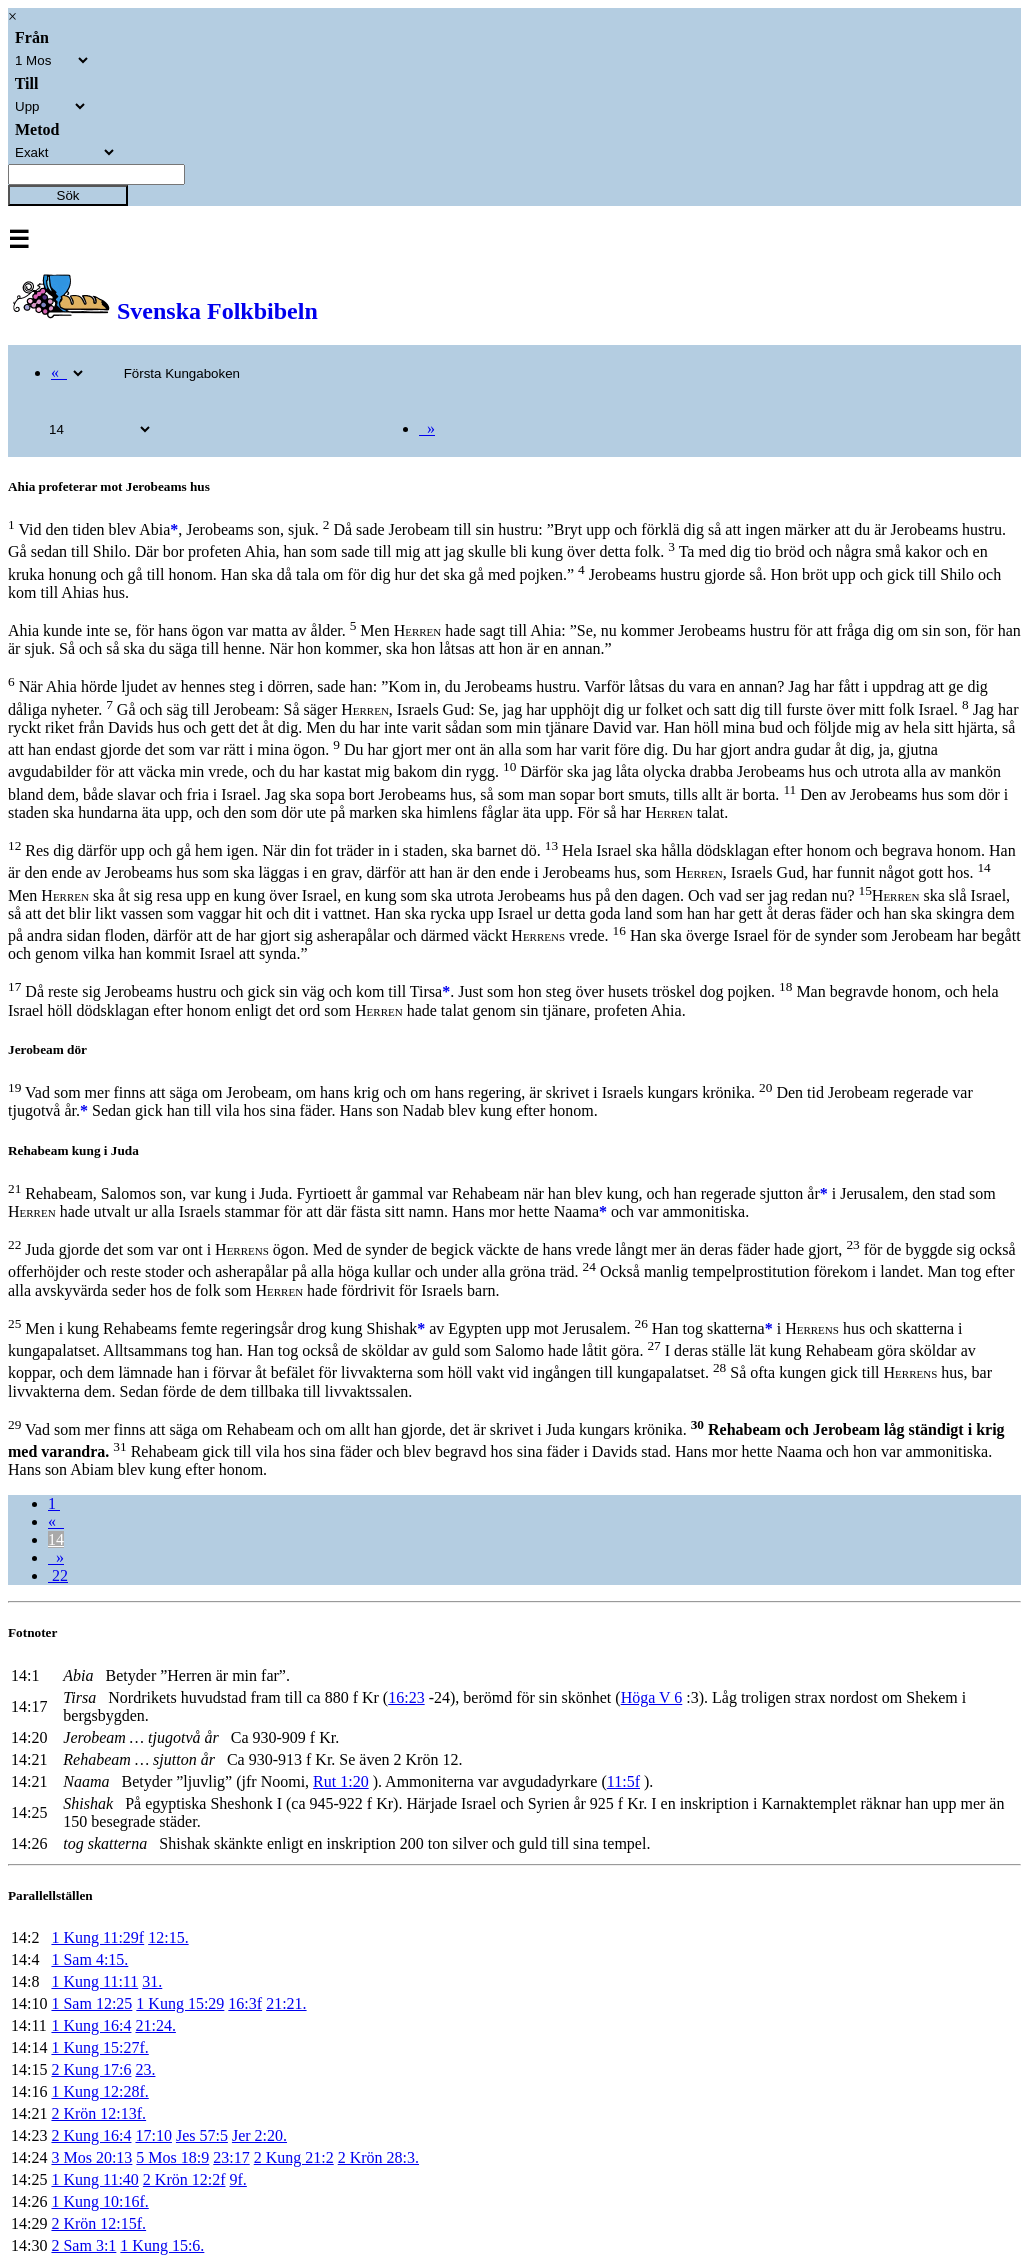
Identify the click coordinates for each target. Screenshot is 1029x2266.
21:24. (155, 2025)
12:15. (168, 1937)
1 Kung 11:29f (97, 1937)
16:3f (245, 2003)
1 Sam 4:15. (89, 1959)
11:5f (623, 1781)
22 (58, 1575)
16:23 (406, 1697)
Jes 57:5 (202, 2135)
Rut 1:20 (341, 1781)
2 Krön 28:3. (378, 2157)
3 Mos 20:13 (91, 2157)
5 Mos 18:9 (172, 2157)
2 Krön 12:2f (184, 2179)
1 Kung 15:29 (180, 2003)
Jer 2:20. (259, 2135)
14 (56, 1539)
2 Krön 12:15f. (98, 2223)
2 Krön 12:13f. (98, 2113)
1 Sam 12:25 (91, 2003)
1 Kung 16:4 (91, 2025)
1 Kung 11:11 (94, 1981)
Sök (68, 195)
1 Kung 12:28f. (99, 2091)
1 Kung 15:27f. (99, 2047)
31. (152, 1981)
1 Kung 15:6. (162, 2245)
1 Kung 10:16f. (99, 2201)
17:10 (153, 2135)
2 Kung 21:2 (294, 2157)
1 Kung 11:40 (94, 2179)
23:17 (231, 2157)
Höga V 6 (652, 1697)
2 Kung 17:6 (91, 2069)
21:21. (286, 2003)
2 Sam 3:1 (83, 2245)
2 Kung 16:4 (91, 2135)
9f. (238, 2179)
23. (145, 2069)
